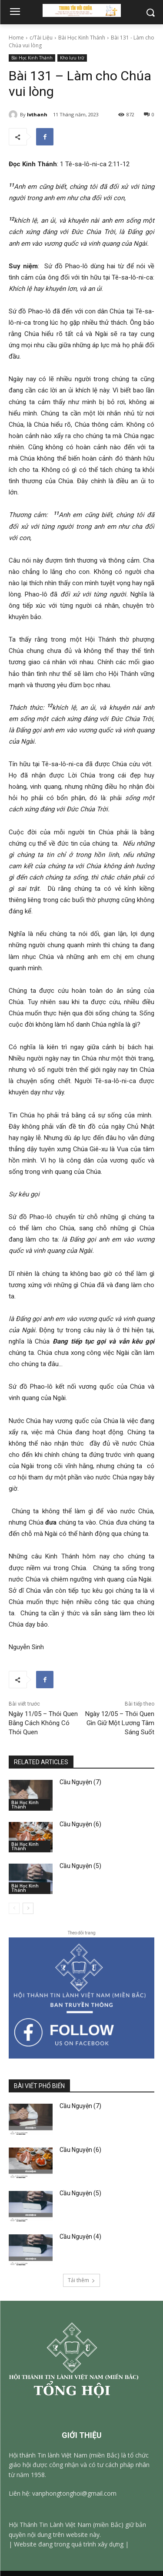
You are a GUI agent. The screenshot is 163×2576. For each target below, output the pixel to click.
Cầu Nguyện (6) (80, 1824)
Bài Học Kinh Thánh (81, 37)
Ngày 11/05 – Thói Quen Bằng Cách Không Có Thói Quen (43, 1723)
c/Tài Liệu (41, 37)
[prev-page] (14, 1908)
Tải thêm (81, 2280)
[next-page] (28, 1908)
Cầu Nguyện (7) (80, 1782)
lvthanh (37, 114)
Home (16, 37)
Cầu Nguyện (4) (80, 2236)
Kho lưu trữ (72, 58)
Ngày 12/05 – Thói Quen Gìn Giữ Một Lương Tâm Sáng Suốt (119, 1723)
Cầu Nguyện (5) (80, 1865)
